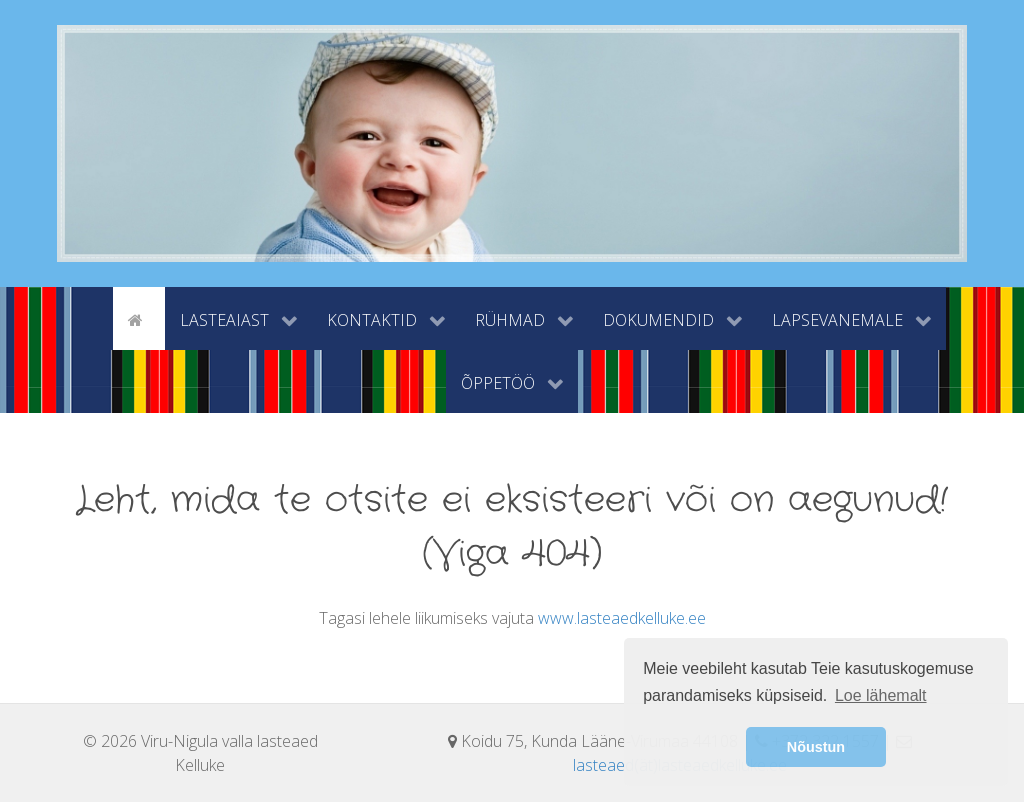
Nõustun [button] (816, 747)
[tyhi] (95, 318)
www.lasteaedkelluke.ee (622, 618)
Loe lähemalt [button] (881, 695)
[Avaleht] (139, 318)
